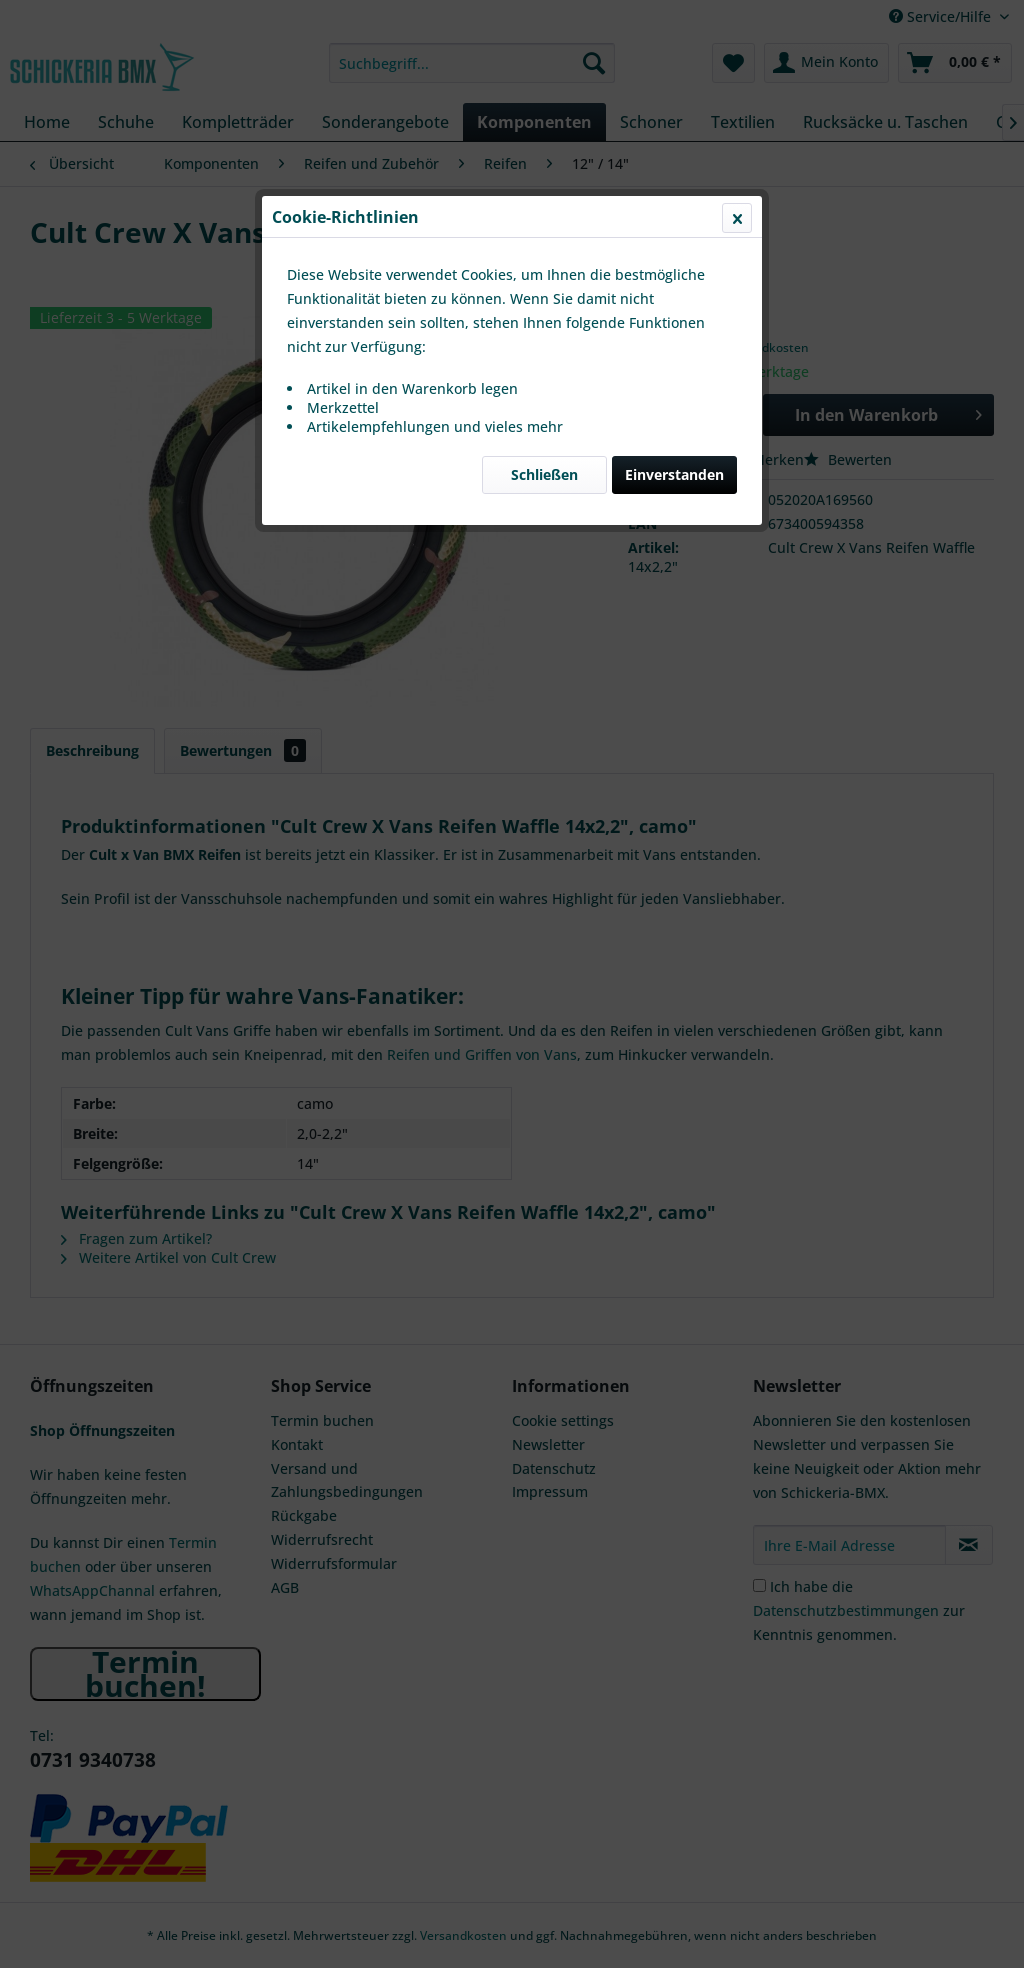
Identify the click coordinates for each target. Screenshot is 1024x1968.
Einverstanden (674, 474)
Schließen (544, 474)
